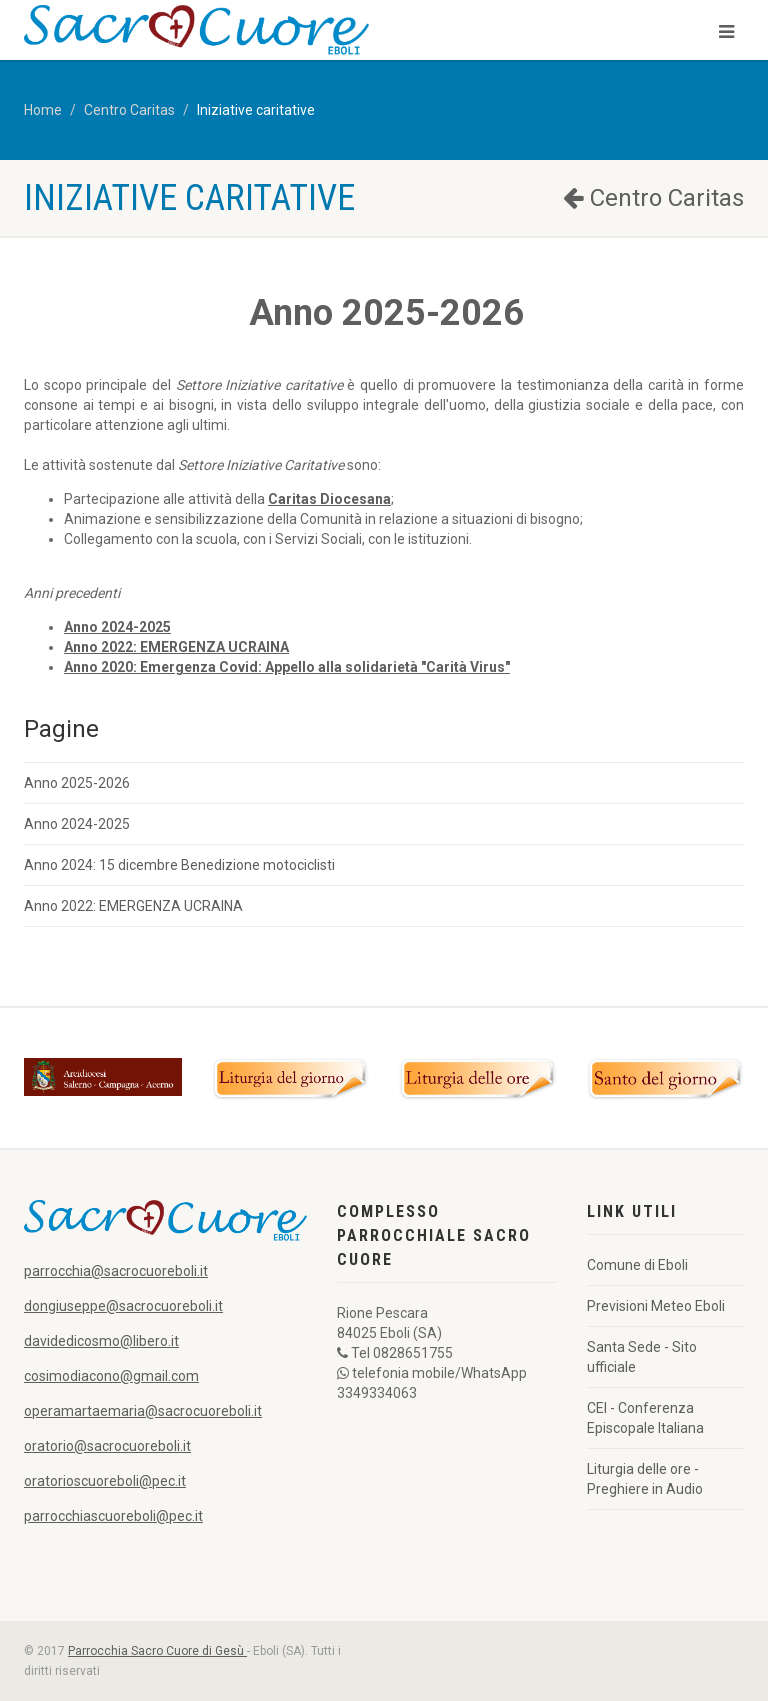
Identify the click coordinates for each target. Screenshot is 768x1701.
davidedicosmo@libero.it (101, 1341)
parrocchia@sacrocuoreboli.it (116, 1271)
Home (43, 110)
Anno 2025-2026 (77, 783)
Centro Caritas (129, 110)
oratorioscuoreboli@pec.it (105, 1481)
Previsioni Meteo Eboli (656, 1306)
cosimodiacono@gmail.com (111, 1376)
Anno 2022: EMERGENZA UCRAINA (133, 906)
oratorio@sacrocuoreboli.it (107, 1446)
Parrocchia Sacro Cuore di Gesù (157, 1651)
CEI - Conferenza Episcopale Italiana (645, 1418)
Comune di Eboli (637, 1265)
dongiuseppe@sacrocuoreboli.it (123, 1306)
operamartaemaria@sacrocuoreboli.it (143, 1411)
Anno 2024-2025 (77, 824)
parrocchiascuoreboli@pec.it (113, 1516)
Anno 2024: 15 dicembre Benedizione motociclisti (179, 865)
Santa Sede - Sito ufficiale (642, 1357)
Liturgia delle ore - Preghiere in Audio (645, 1479)
